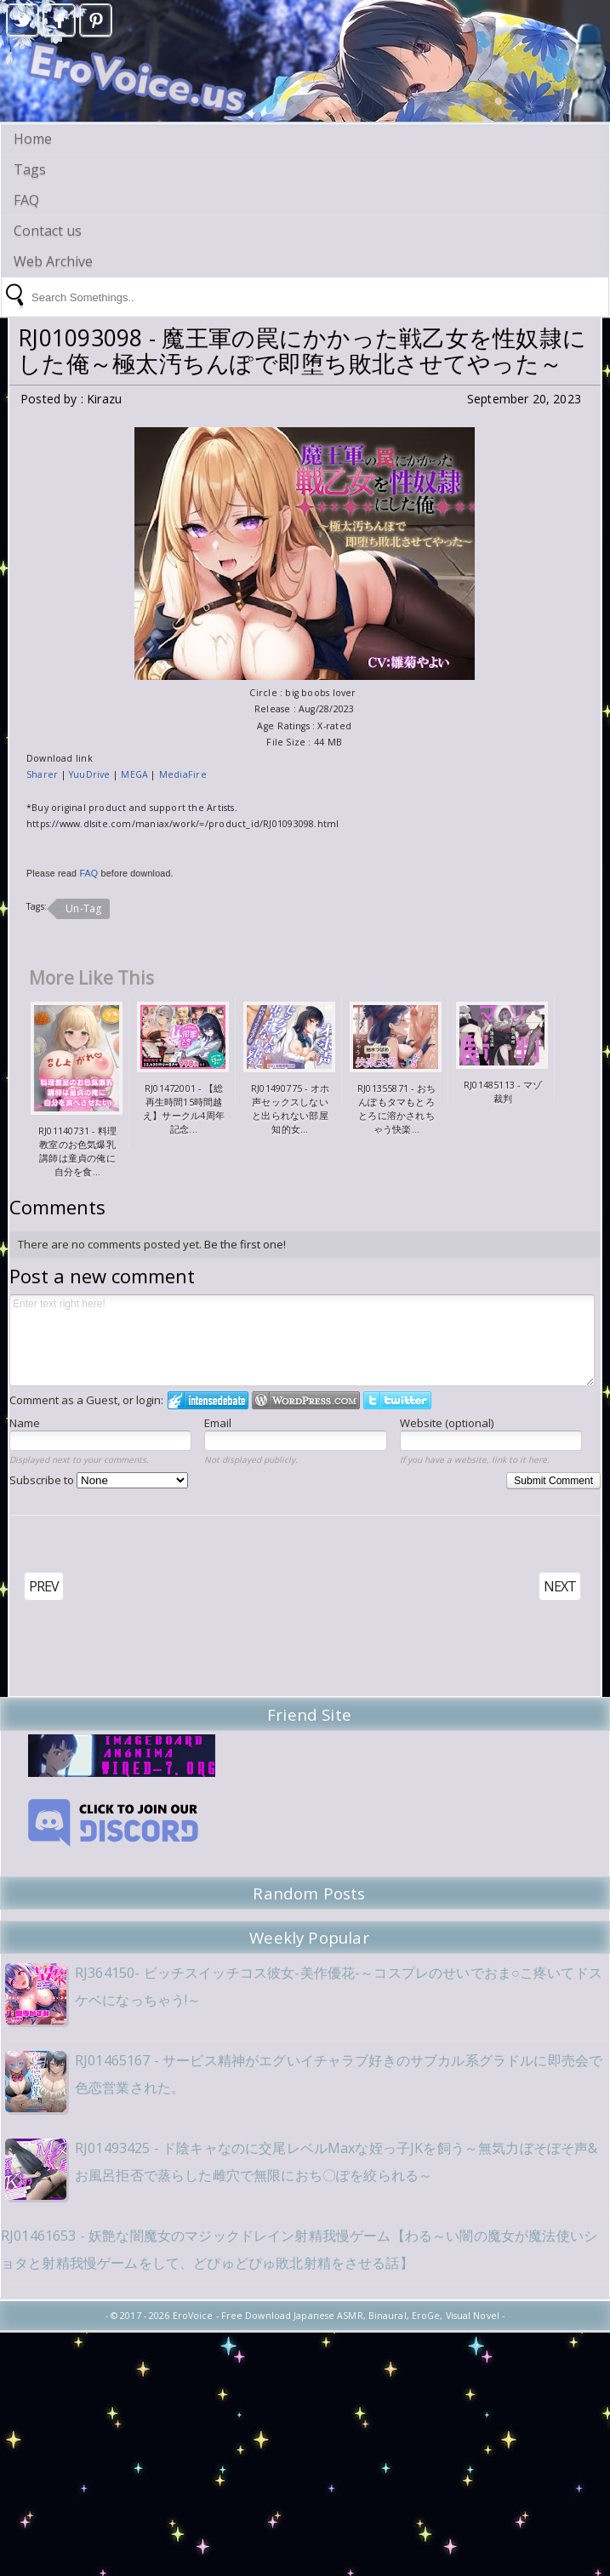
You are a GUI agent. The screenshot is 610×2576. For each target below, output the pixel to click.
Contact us (48, 230)
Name (24, 1423)
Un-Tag (83, 908)
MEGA (136, 774)
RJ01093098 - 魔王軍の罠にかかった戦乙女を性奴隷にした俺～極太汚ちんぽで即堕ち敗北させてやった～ (302, 351)
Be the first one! (245, 1244)
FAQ (26, 200)
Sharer (43, 774)
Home (33, 138)
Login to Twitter (397, 1400)
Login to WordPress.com (306, 1400)
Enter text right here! (302, 1340)
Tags (30, 169)
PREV (44, 1586)
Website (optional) (446, 1423)
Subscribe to (98, 1480)
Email (217, 1423)
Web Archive (53, 261)
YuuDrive (90, 774)
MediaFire (183, 774)
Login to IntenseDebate (208, 1400)
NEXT (560, 1586)
